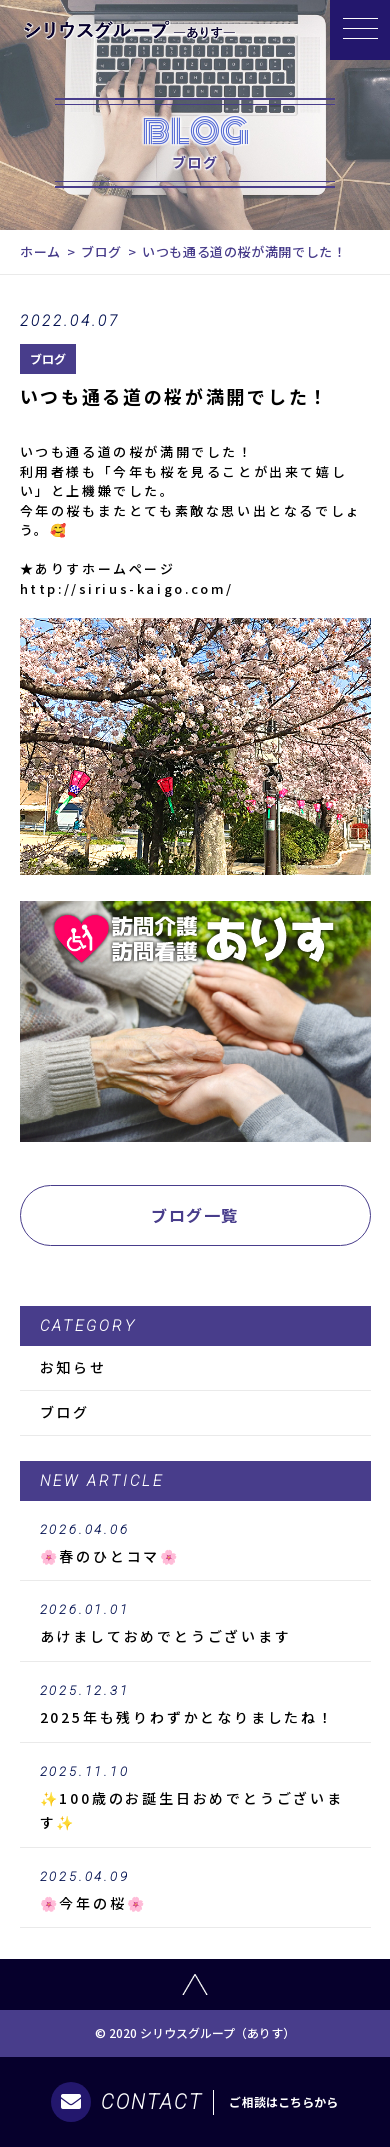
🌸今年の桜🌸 (195, 1891)
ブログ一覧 (195, 1215)
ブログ (101, 251)
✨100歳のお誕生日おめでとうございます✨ (195, 1798)
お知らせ (73, 1367)
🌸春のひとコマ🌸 (195, 1544)
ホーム (40, 251)
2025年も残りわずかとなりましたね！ (195, 1705)
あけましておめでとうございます (195, 1624)
